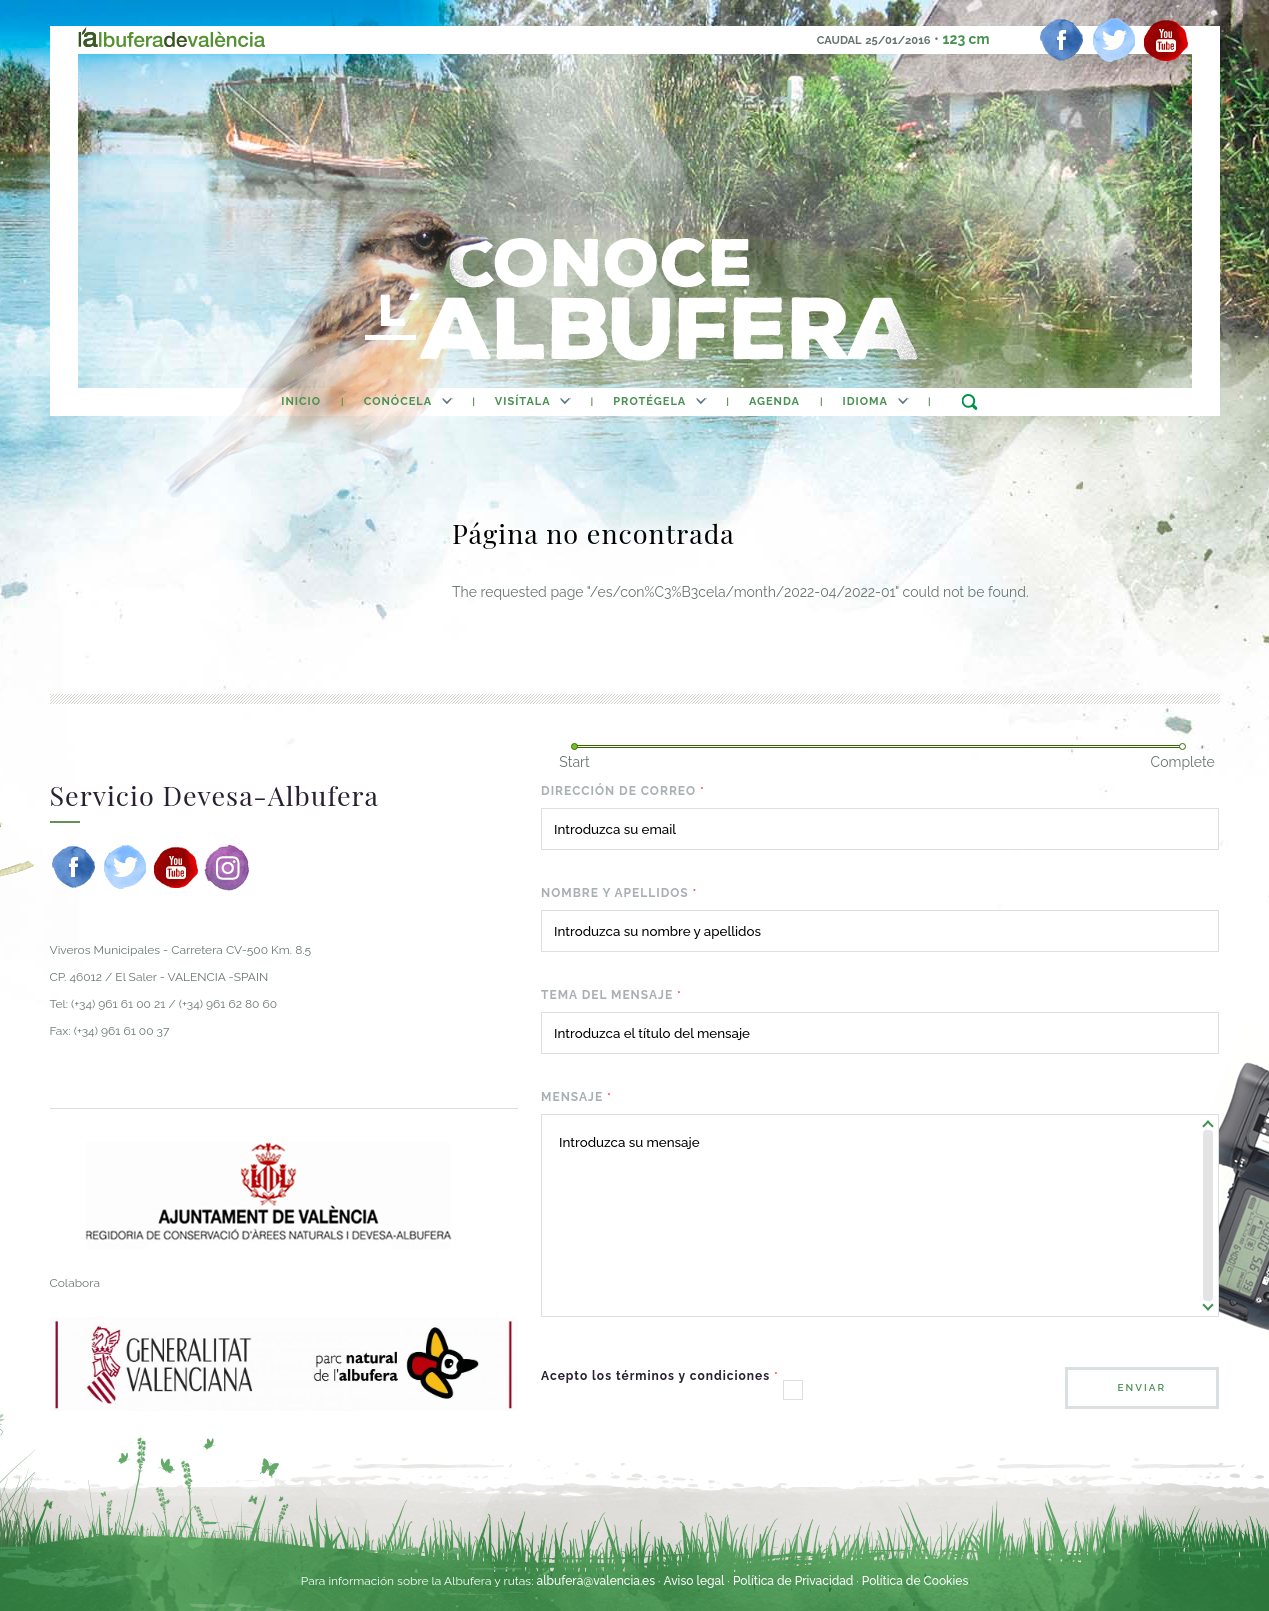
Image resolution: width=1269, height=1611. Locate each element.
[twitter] (1114, 40)
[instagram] (227, 867)
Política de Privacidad (793, 1581)
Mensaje (576, 1097)
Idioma (865, 401)
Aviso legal (693, 1581)
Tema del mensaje (611, 995)
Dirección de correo (623, 791)
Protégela (649, 401)
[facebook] (1062, 40)
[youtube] (1166, 40)
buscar (969, 401)
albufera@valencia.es (595, 1581)
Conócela (398, 401)
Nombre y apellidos (619, 893)
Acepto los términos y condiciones (660, 1376)
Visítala (523, 401)
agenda (774, 401)
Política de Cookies (915, 1581)
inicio (301, 401)
